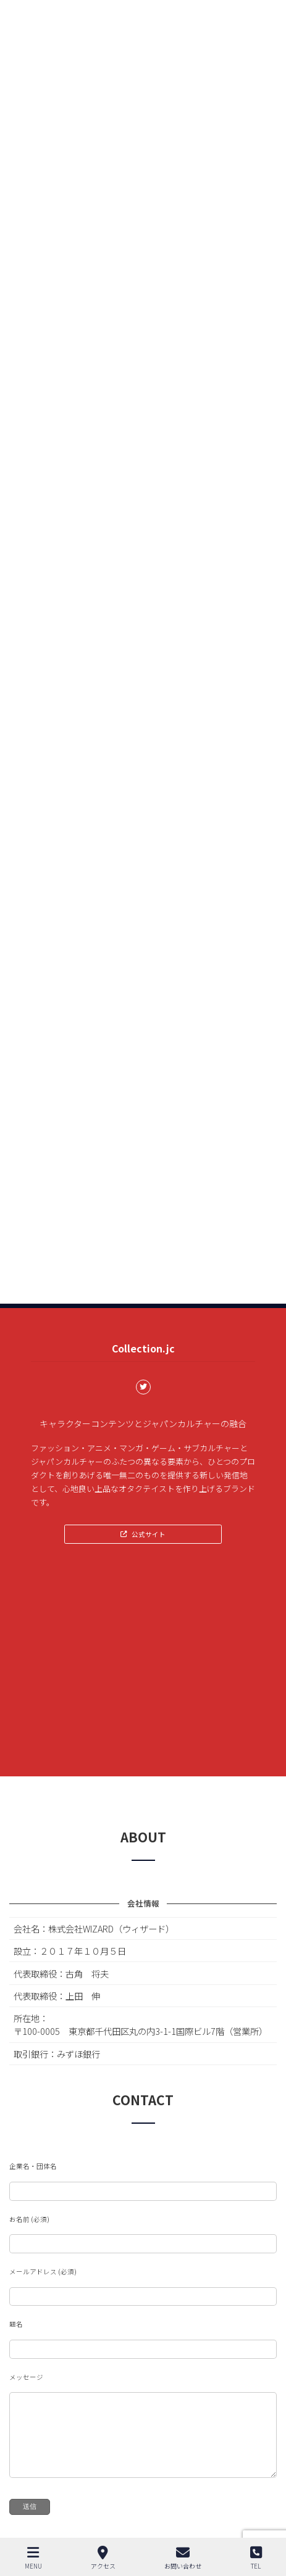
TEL (256, 2558)
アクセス (103, 2558)
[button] (142, 1534)
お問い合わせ (182, 2558)
